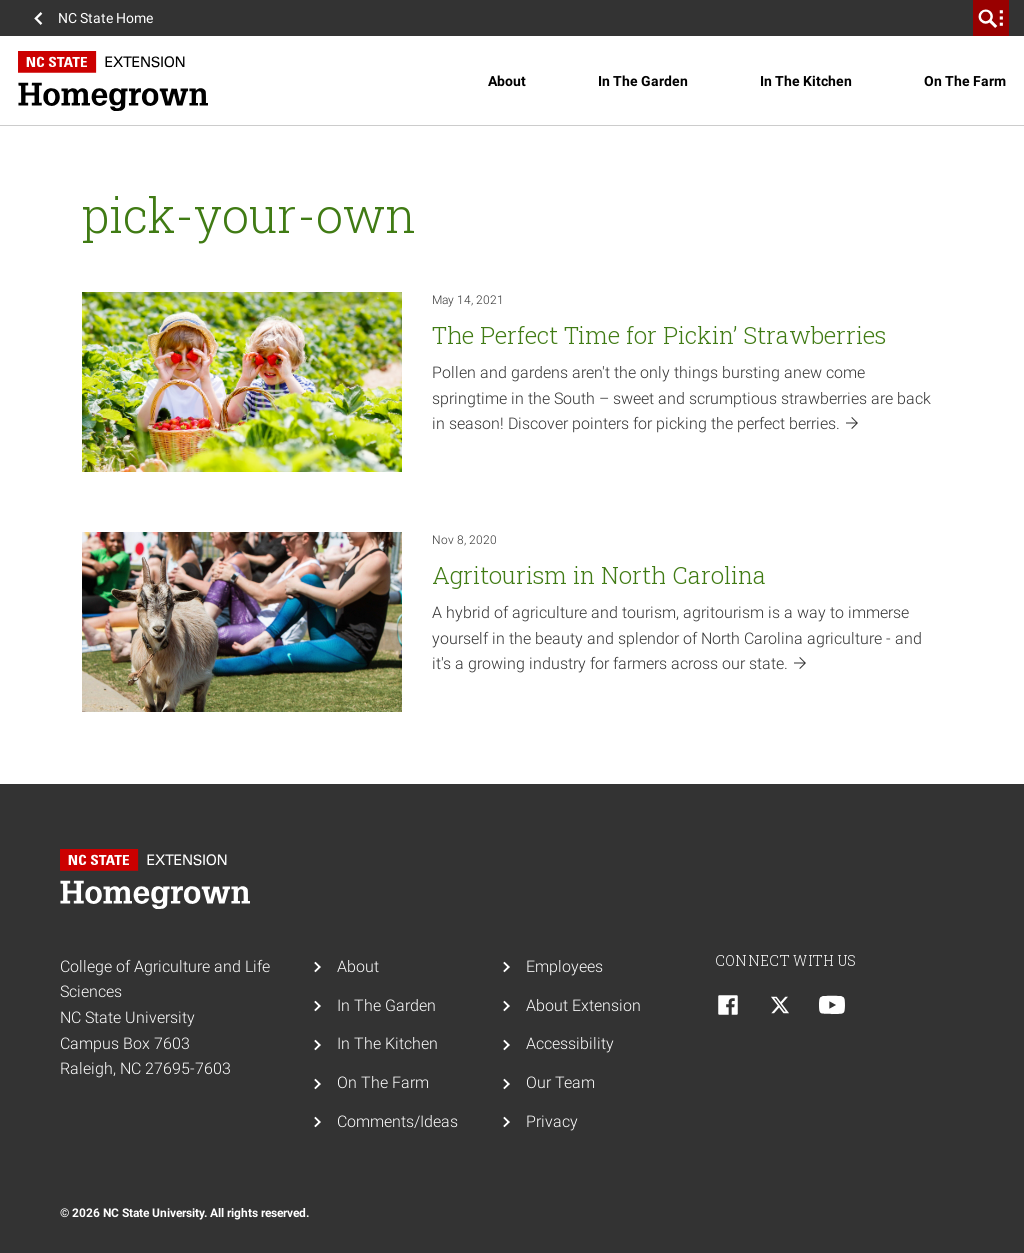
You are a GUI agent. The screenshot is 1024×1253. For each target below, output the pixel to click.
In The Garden (643, 81)
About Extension (583, 1005)
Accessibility (570, 1043)
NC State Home (105, 18)
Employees (564, 966)
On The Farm (965, 81)
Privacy (552, 1121)
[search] (991, 18)
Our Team (560, 1082)
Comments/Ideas (397, 1121)
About (507, 81)
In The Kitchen (806, 81)
